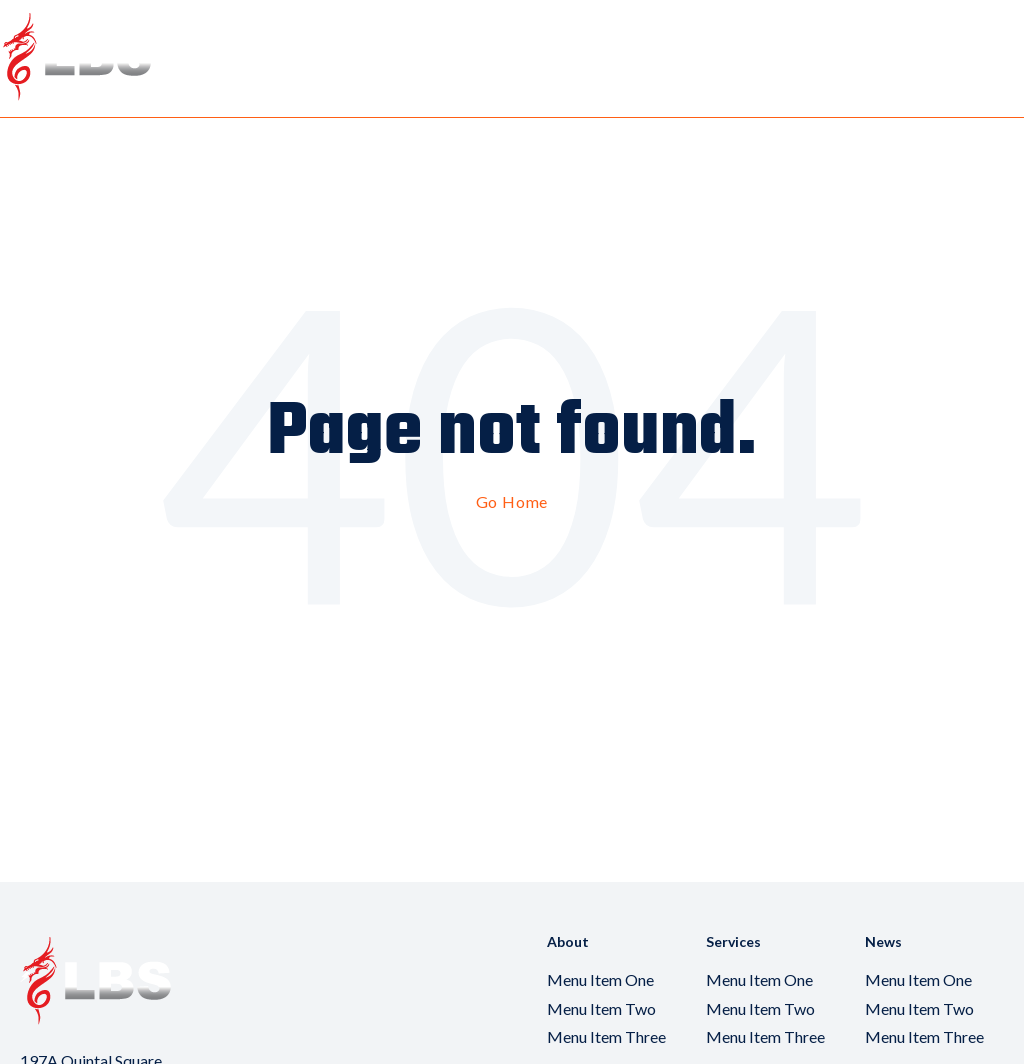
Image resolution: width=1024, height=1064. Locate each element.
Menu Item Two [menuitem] (601, 1008)
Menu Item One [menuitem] (600, 979)
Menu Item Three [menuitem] (606, 1036)
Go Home (512, 501)
